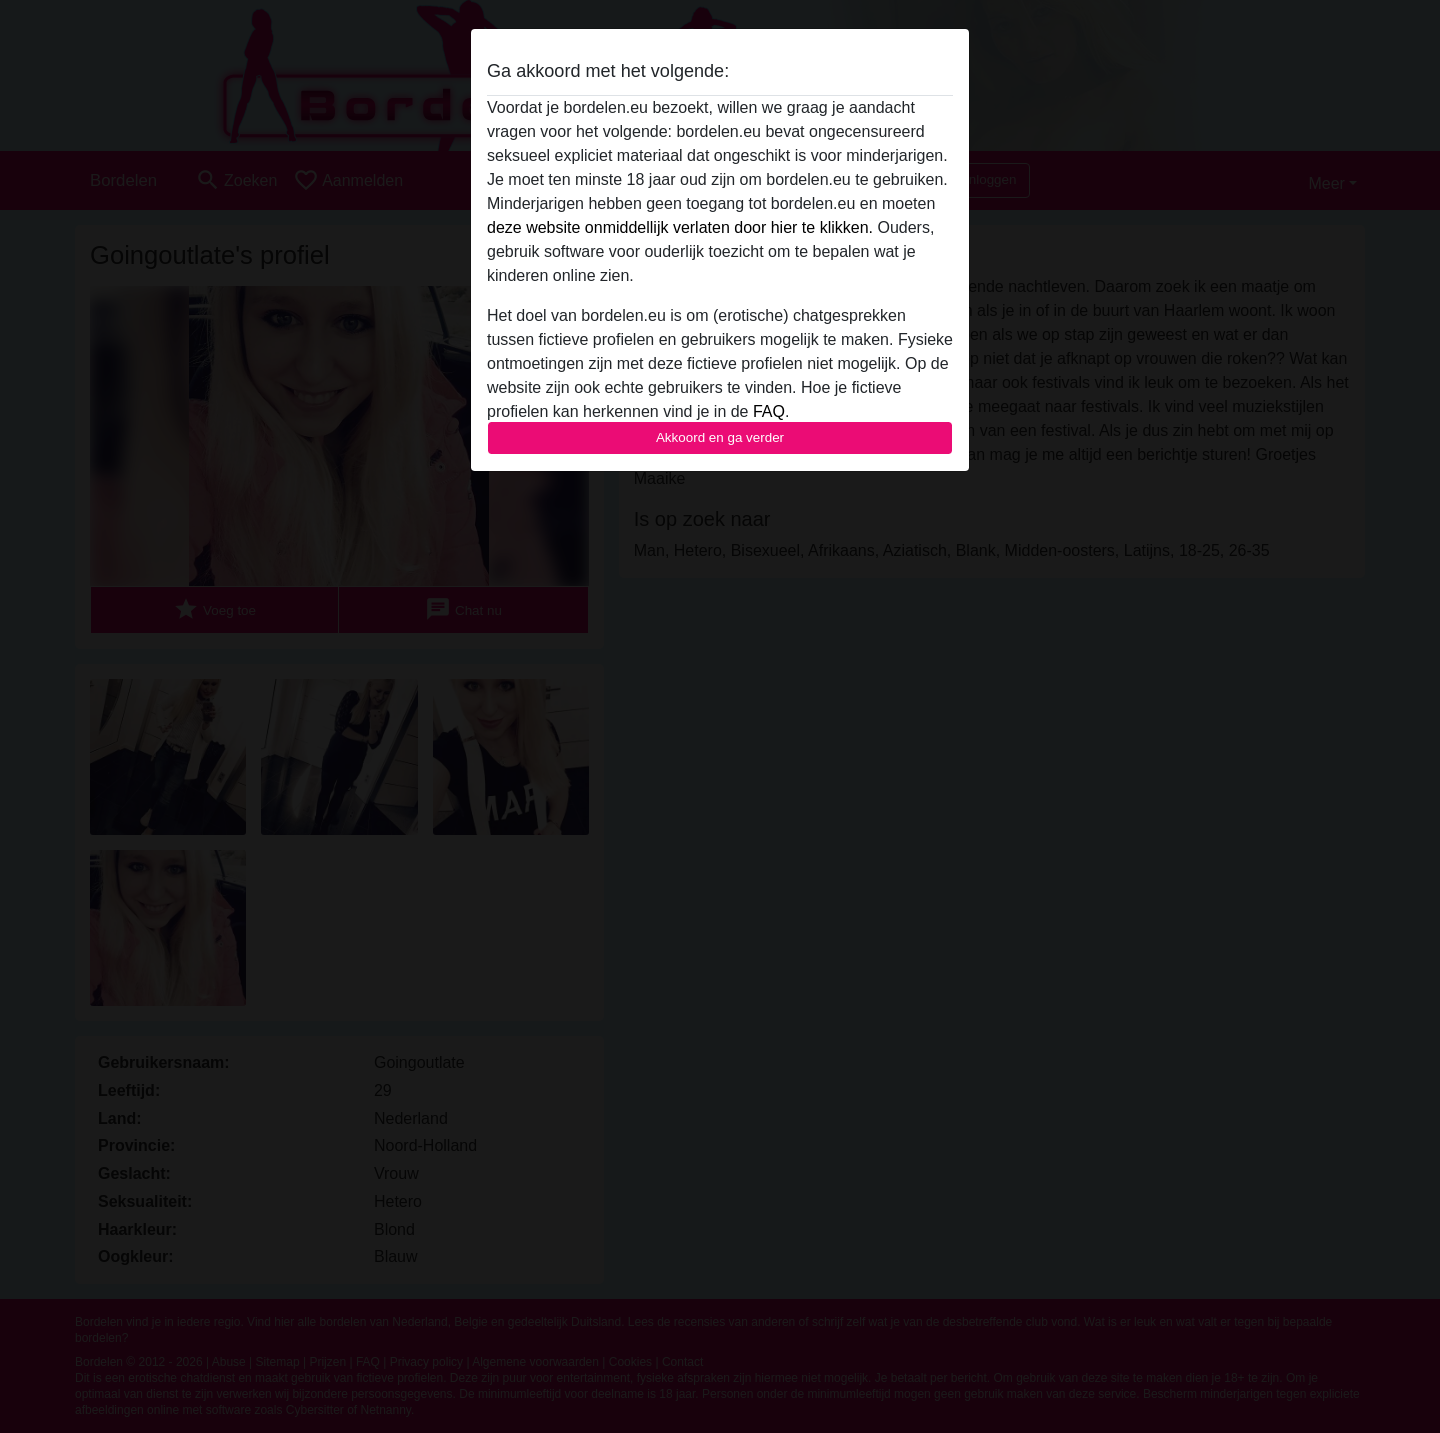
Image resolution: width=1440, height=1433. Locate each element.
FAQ (769, 411)
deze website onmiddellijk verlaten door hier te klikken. (680, 227)
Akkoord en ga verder (720, 437)
